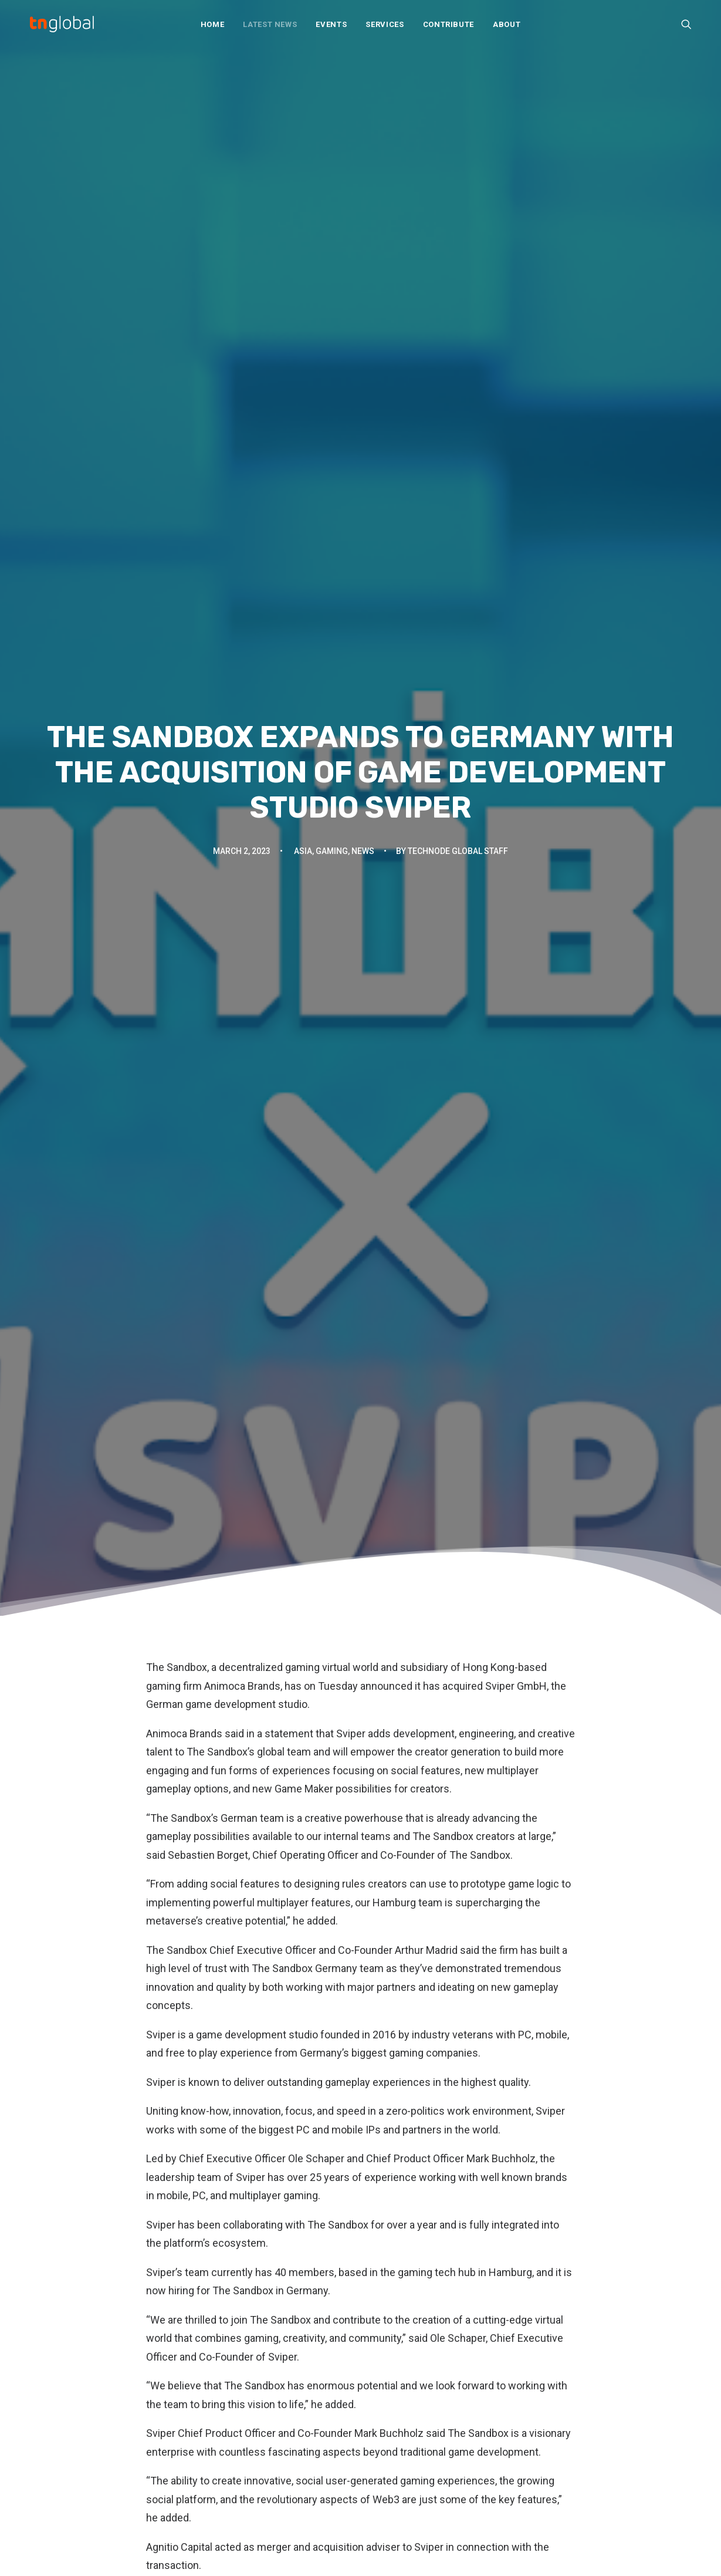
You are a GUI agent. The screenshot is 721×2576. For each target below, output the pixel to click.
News (362, 214)
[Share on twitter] (315, 2101)
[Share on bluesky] (391, 2101)
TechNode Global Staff (458, 214)
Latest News (270, 24)
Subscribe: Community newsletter (440, 2445)
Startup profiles (232, 2449)
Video (213, 2482)
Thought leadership (240, 2466)
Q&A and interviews (241, 2433)
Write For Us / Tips (410, 2429)
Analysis (218, 2367)
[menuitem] (212, 24)
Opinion (216, 2400)
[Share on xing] (407, 2101)
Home (213, 24)
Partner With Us (403, 2396)
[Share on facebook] (300, 2101)
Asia (303, 214)
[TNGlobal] (62, 24)
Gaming (332, 214)
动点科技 (561, 2379)
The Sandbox (176, 375)
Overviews (223, 2416)
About (506, 24)
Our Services (397, 2379)
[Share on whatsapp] (376, 2101)
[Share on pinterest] (346, 2101)
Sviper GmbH (516, 394)
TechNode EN (570, 2363)
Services (384, 24)
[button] (686, 24)
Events (331, 24)
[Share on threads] (330, 2101)
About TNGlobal (403, 2363)
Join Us (386, 2412)
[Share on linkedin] (361, 2101)
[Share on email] (422, 2101)
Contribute (449, 24)
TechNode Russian (580, 2396)
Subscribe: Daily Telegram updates (442, 2461)
